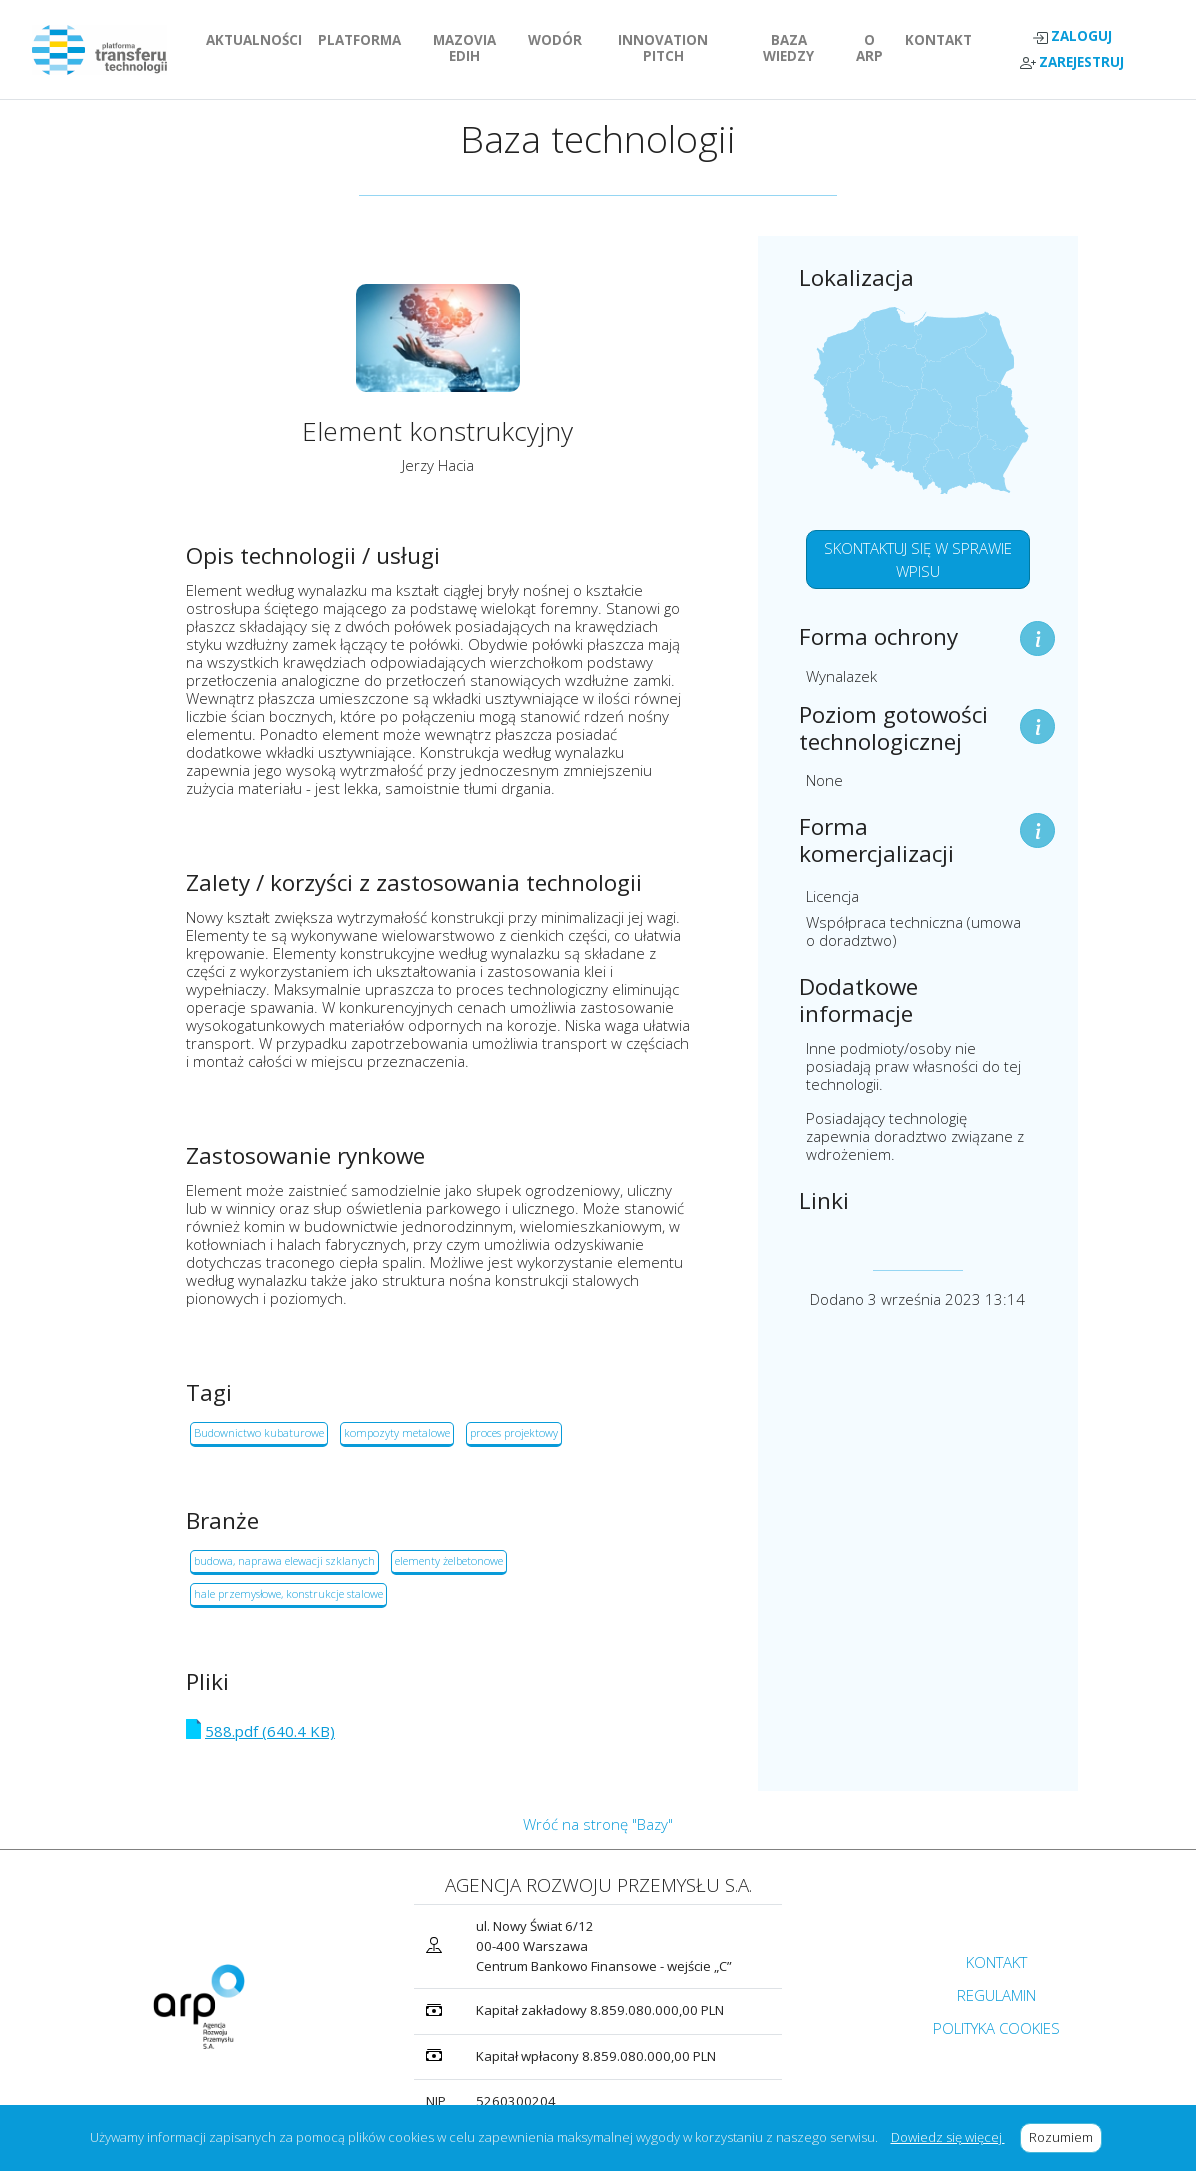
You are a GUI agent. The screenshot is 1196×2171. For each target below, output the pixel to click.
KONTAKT (942, 40)
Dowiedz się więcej (948, 2137)
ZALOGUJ (1072, 36)
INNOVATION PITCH (677, 48)
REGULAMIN (996, 1995)
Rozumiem (1065, 2137)
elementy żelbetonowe (449, 1560)
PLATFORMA (363, 40)
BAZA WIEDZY (788, 48)
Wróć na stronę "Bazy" (598, 1824)
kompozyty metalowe (397, 1432)
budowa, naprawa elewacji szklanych (284, 1560)
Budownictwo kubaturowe (259, 1432)
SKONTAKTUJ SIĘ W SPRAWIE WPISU (918, 559)
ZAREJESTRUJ (1072, 62)
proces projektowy (514, 1432)
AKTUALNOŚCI (258, 40)
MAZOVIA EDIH (476, 48)
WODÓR (559, 40)
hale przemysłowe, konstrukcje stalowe (288, 1593)
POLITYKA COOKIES (996, 2028)
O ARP (877, 48)
